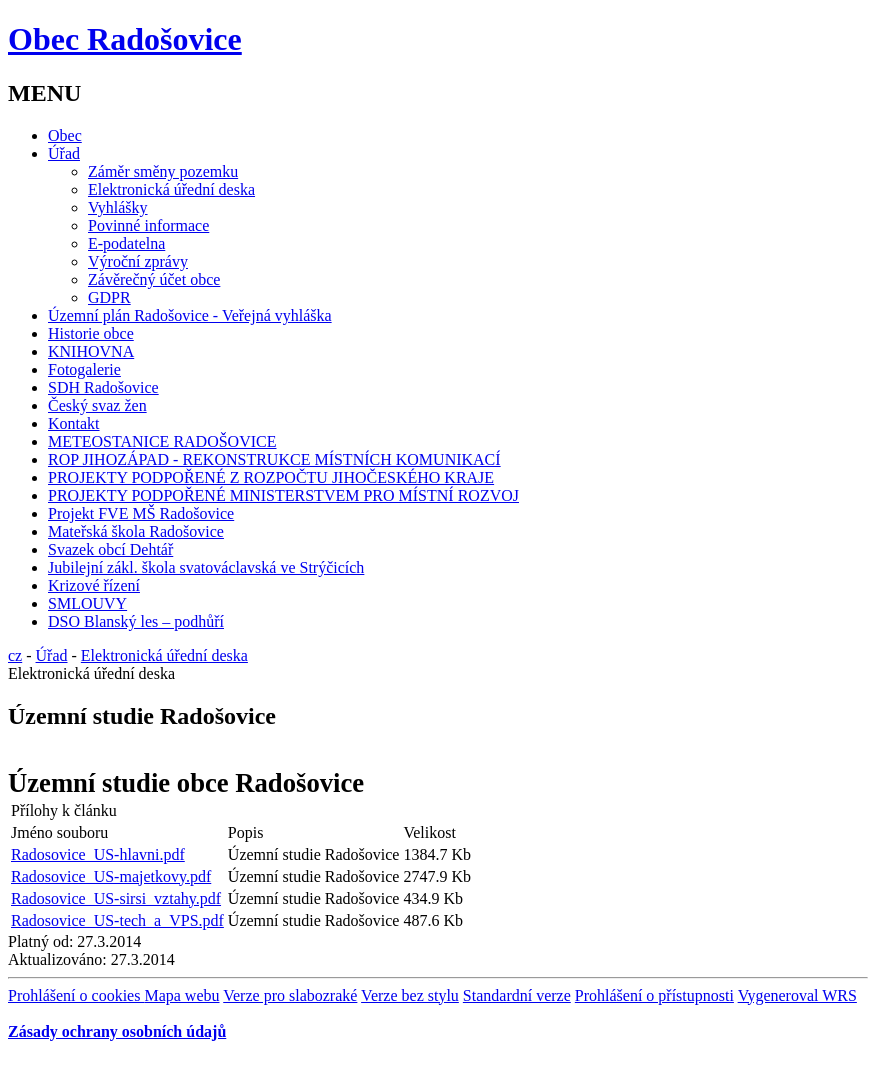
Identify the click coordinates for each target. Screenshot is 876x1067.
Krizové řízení (94, 585)
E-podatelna (126, 243)
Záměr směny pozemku (163, 171)
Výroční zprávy (138, 261)
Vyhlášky (118, 207)
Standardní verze (517, 995)
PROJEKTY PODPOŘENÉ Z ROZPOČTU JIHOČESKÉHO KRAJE (271, 477)
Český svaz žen (97, 405)
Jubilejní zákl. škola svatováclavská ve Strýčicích (206, 567)
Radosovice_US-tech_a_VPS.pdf (117, 920)
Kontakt (74, 423)
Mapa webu (181, 995)
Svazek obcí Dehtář (110, 549)
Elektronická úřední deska (171, 189)
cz (15, 655)
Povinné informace (148, 225)
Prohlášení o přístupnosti (654, 995)
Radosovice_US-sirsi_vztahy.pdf (116, 898)
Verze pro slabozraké (290, 995)
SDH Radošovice (103, 387)
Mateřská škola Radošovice (136, 531)
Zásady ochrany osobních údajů (117, 1031)
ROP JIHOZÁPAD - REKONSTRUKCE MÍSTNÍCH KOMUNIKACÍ (274, 459)
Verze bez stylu (410, 995)
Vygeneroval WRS (797, 995)
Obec (65, 135)
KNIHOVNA (91, 351)
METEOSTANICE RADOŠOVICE (162, 441)
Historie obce (91, 333)
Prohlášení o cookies (76, 995)
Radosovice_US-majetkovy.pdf (111, 876)
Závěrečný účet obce (154, 279)
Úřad (64, 153)
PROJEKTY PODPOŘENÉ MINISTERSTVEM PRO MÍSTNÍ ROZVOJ (283, 495)
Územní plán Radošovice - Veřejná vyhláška (190, 315)
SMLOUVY (87, 603)
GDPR (109, 297)
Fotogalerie (84, 369)
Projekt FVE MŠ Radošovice (141, 513)
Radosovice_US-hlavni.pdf (98, 854)
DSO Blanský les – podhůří (136, 621)
